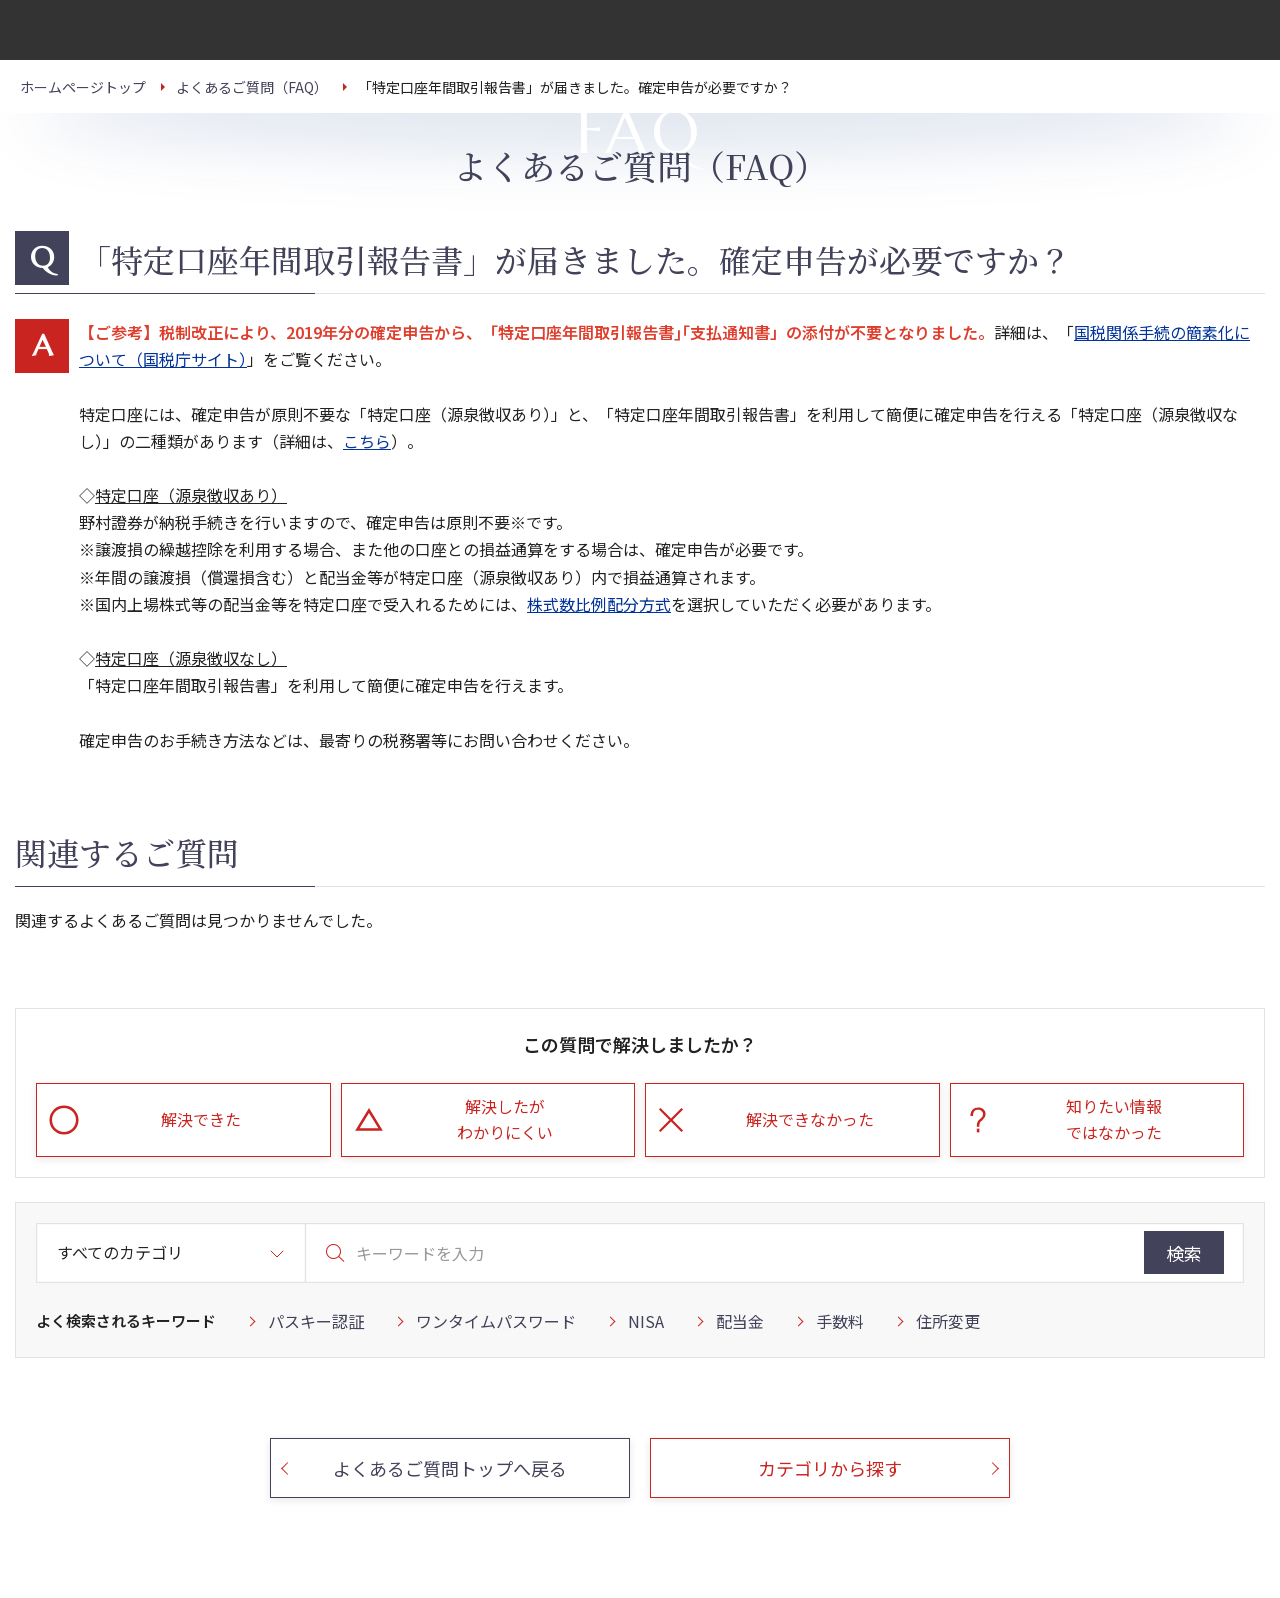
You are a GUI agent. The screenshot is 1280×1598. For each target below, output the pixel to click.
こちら (367, 441)
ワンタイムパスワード (496, 1321)
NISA (646, 1321)
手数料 (840, 1321)
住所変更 (948, 1321)
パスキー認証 (316, 1321)
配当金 (740, 1321)
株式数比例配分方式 (599, 604)
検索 (1184, 1253)
